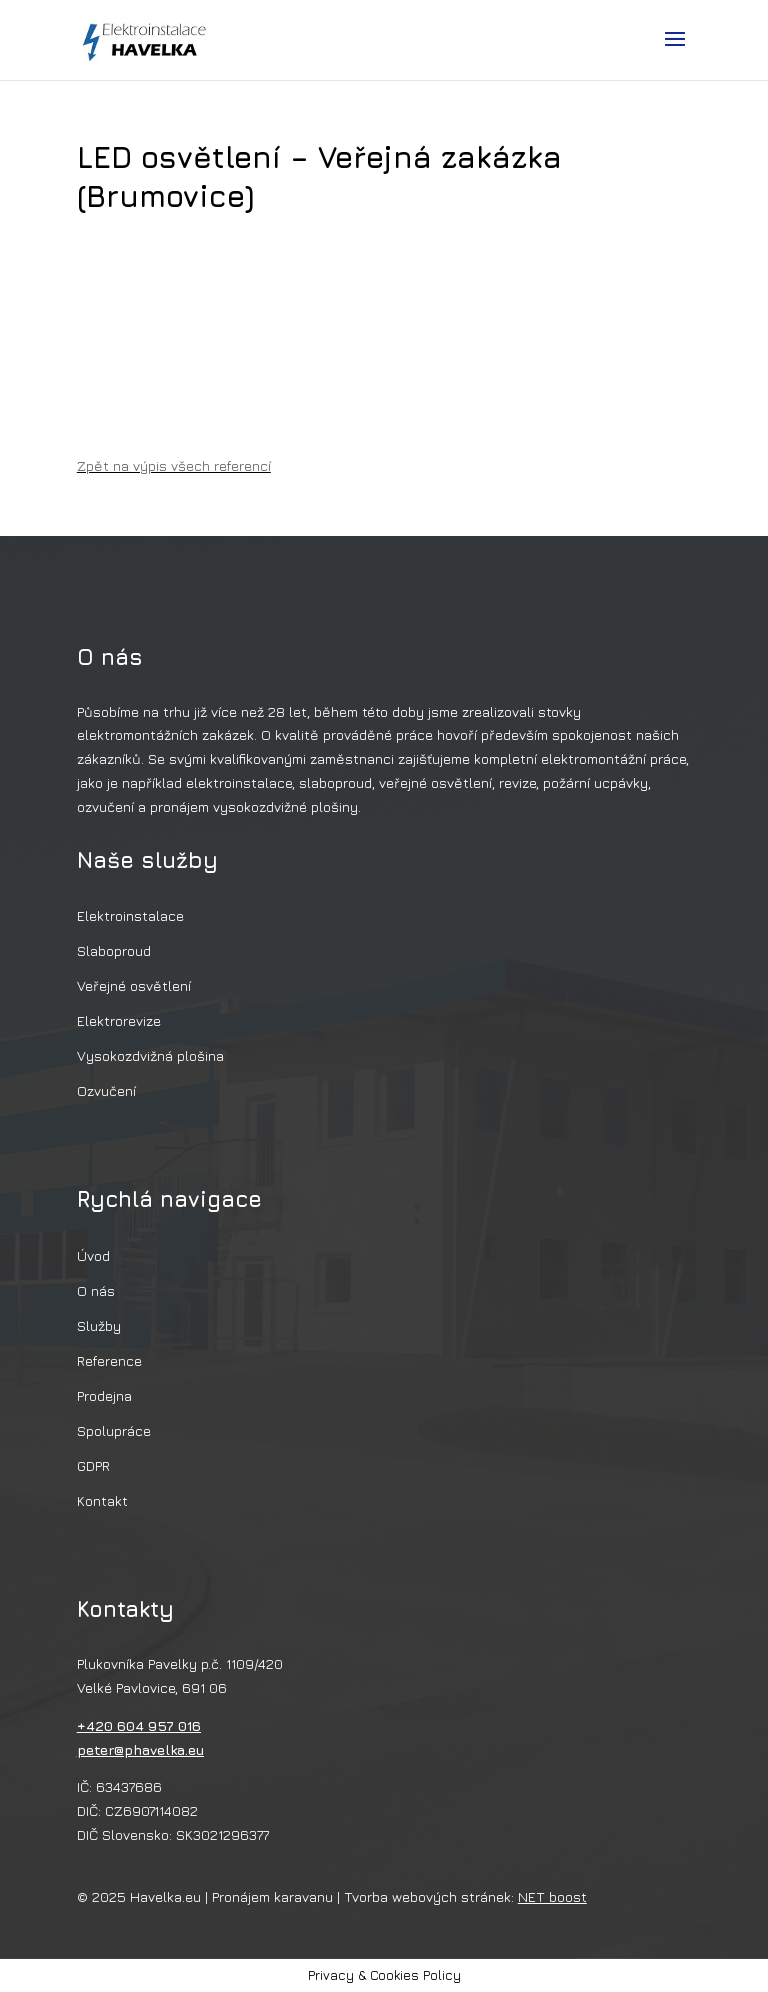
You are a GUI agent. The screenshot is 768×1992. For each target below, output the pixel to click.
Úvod (93, 1255)
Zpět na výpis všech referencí (174, 465)
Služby (99, 1325)
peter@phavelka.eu (140, 1749)
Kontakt (102, 1500)
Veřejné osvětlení (134, 985)
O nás (96, 1290)
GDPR (93, 1465)
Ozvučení (106, 1090)
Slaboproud (114, 950)
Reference (109, 1360)
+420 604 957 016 (139, 1725)
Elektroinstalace (130, 915)
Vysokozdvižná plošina (150, 1055)
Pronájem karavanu (272, 1896)
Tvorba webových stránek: (465, 1896)
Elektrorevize (119, 1020)
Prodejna (104, 1395)
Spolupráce (114, 1430)
